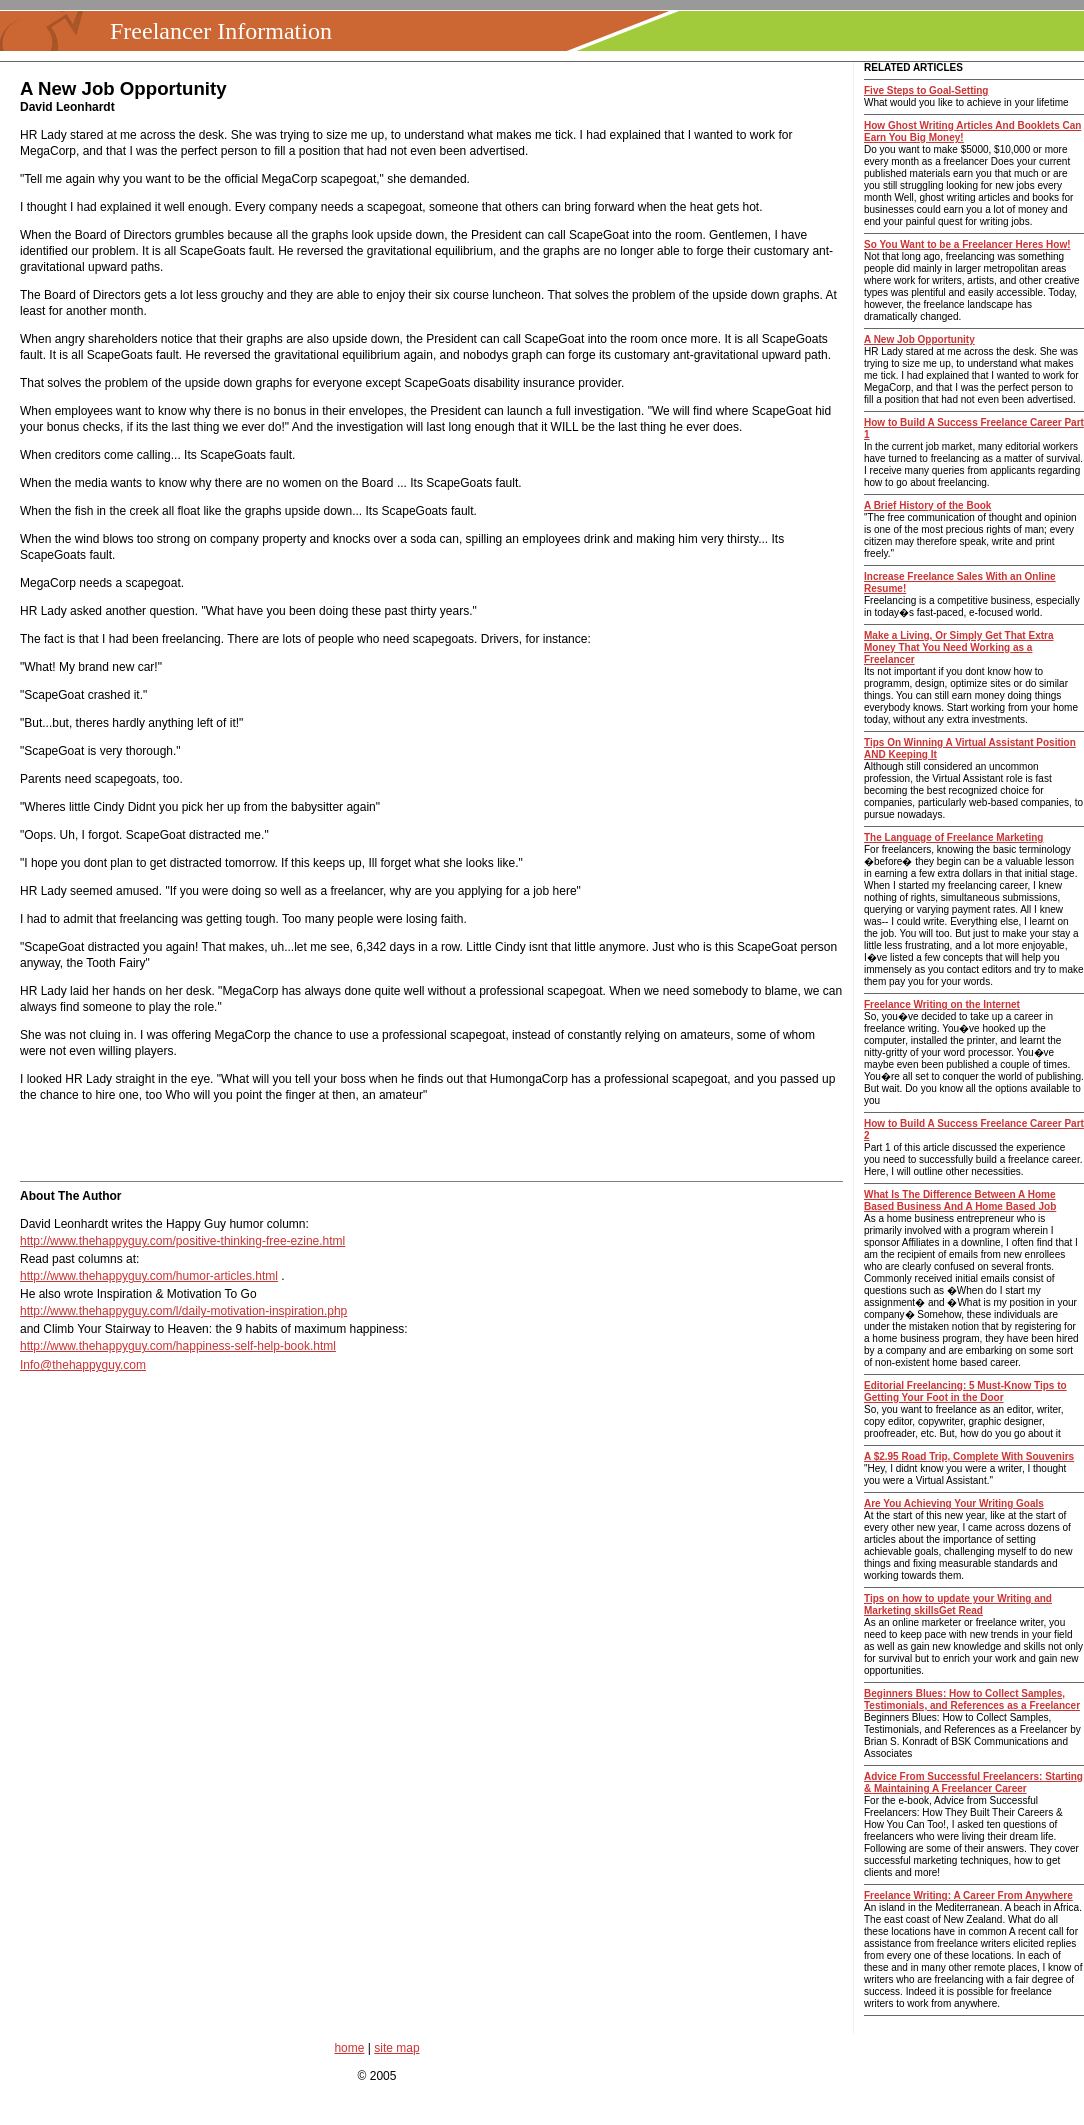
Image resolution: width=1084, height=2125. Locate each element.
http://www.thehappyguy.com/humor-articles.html (149, 1276)
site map (396, 2048)
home (349, 2048)
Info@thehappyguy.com (83, 1365)
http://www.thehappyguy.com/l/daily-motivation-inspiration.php (183, 1311)
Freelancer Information (221, 31)
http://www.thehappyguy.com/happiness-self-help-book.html (178, 1346)
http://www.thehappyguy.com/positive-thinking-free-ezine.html (182, 1241)
